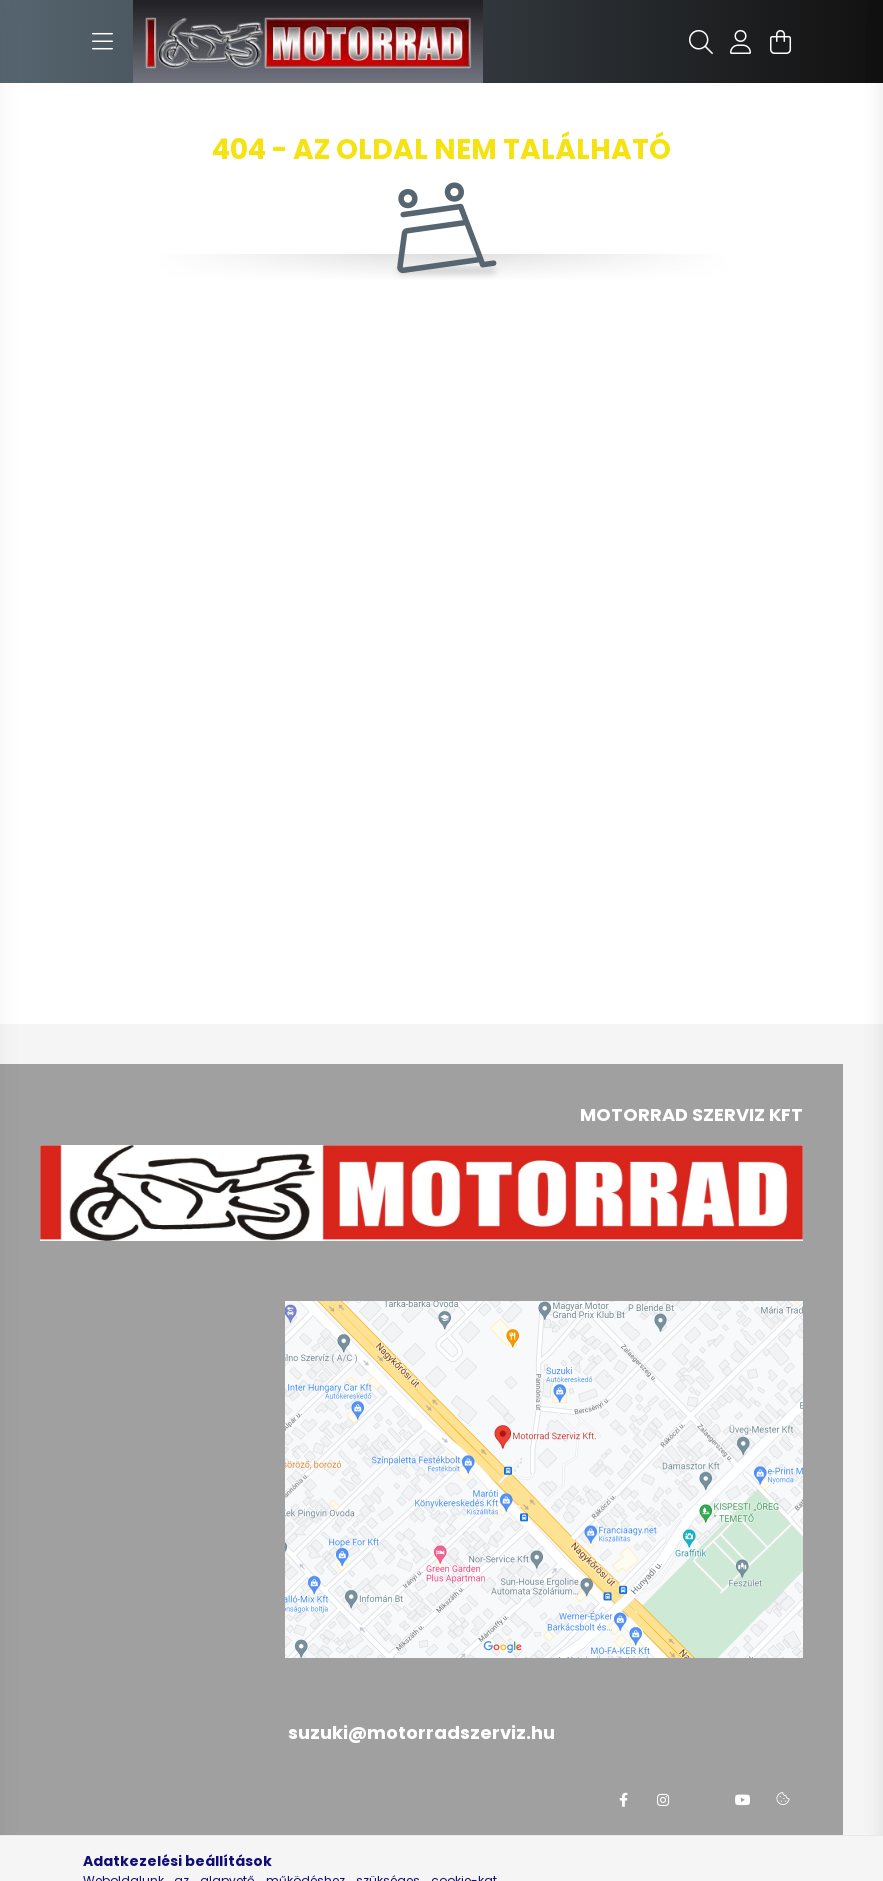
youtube (743, 1800)
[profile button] (741, 42)
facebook (623, 1800)
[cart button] (781, 42)
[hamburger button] (103, 42)
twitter (703, 1800)
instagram (663, 1800)
